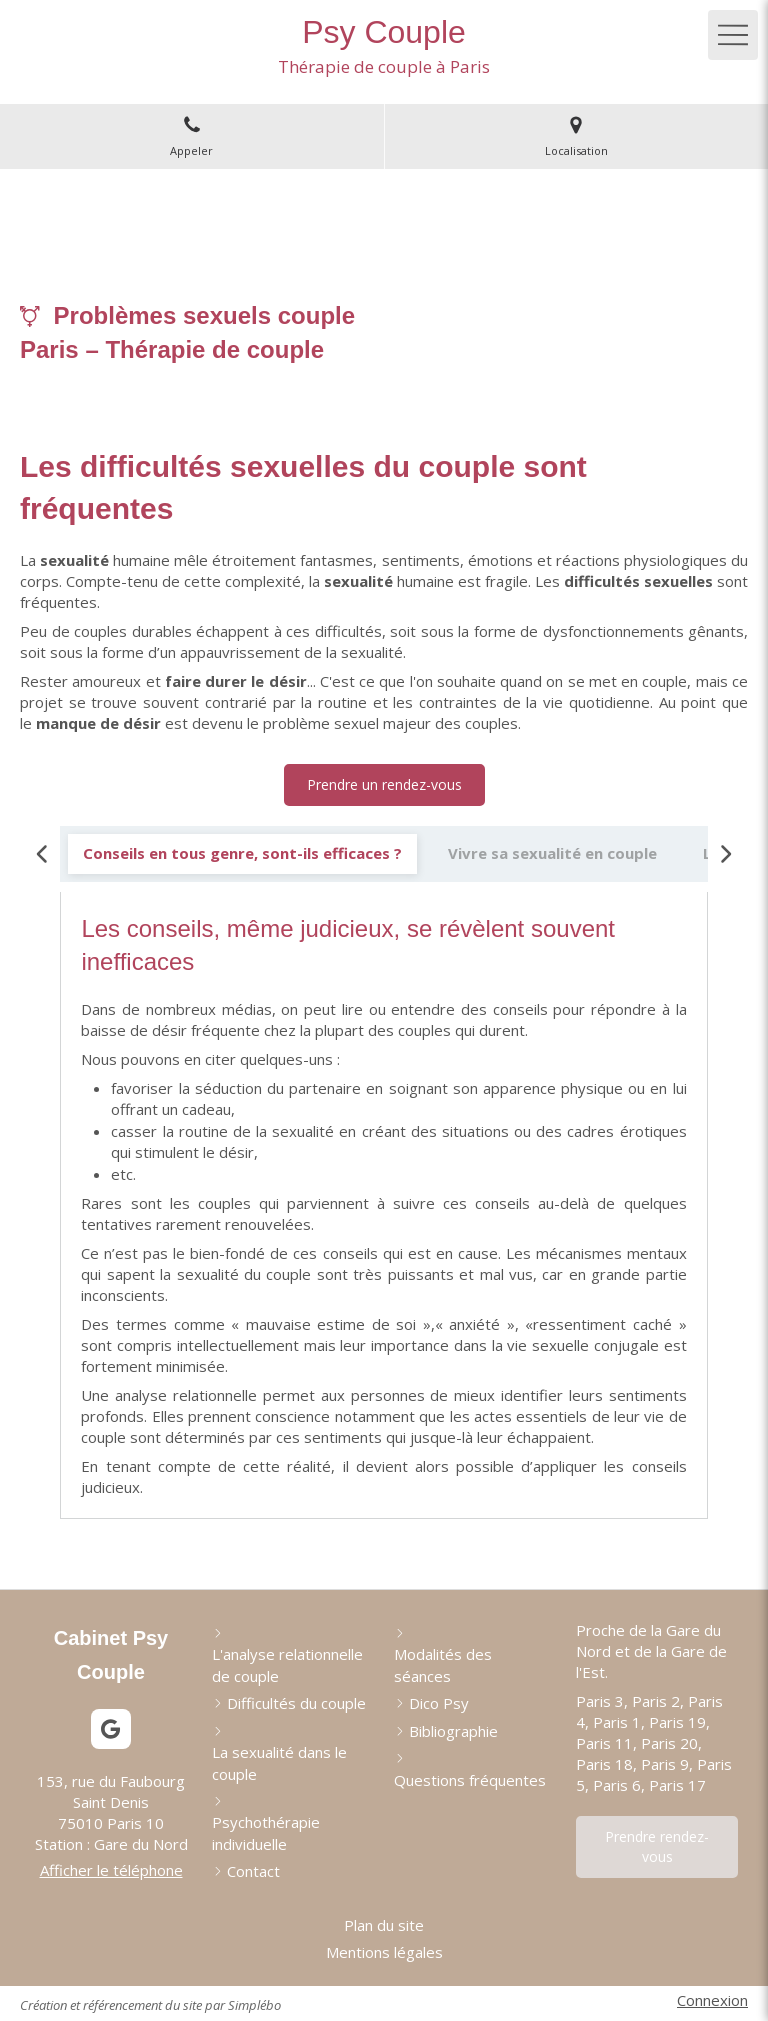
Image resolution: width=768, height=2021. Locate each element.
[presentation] (242, 853)
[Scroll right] (725, 854)
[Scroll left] (43, 854)
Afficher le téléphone (111, 1870)
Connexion (712, 2000)
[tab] (242, 853)
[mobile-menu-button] (733, 35)
